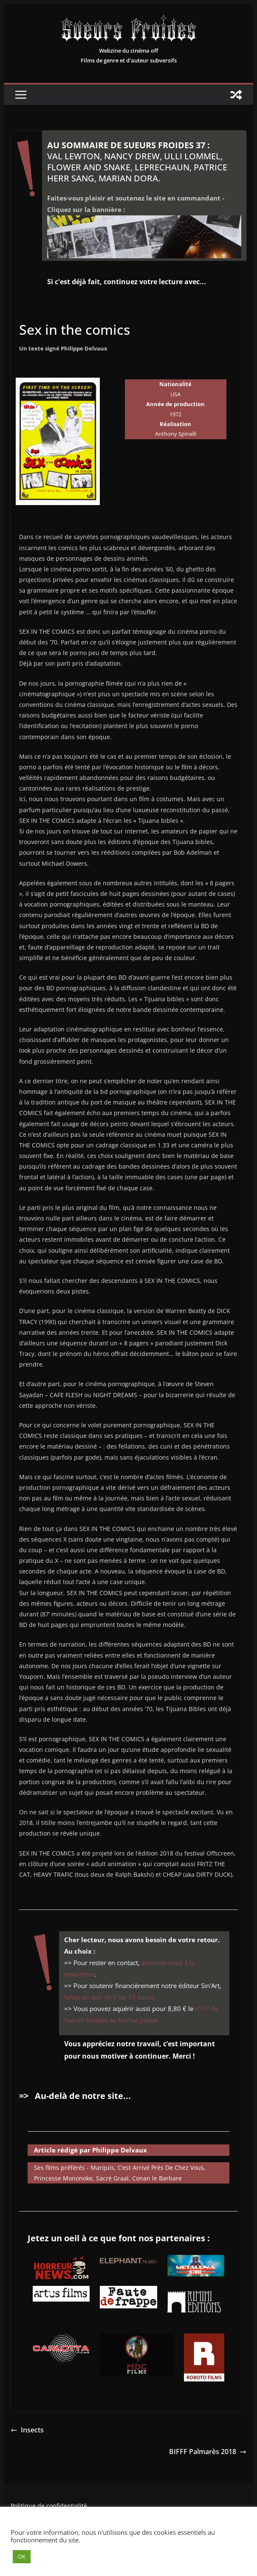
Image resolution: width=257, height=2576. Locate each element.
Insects (27, 2430)
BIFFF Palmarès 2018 (207, 2451)
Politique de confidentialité (49, 2506)
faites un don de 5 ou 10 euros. (109, 1997)
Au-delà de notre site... (83, 2095)
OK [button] (21, 2556)
